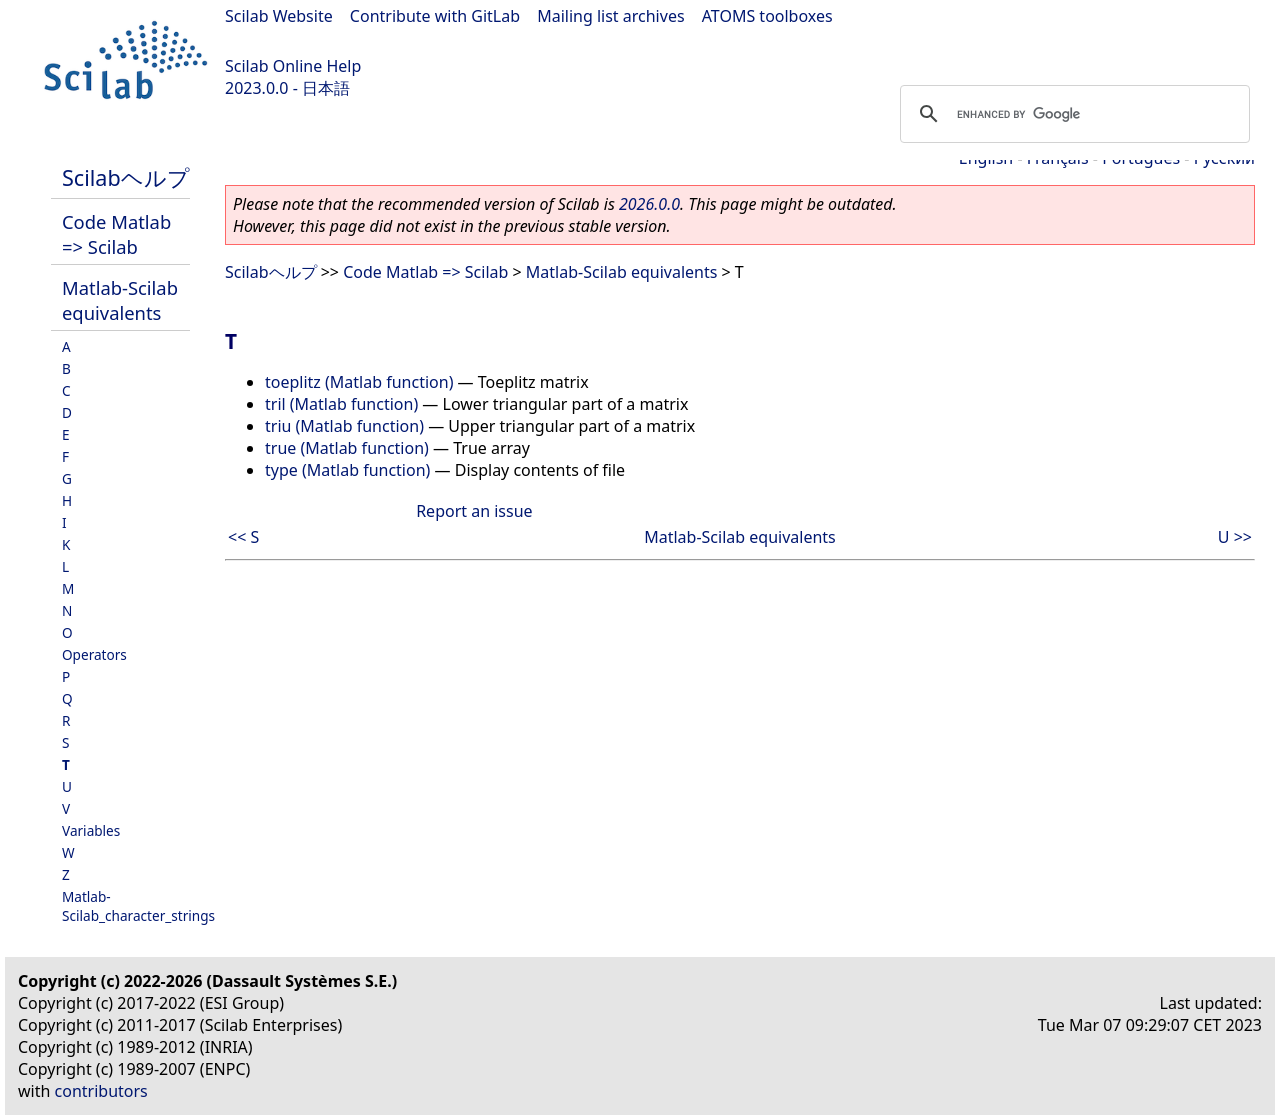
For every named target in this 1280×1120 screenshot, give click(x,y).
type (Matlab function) (347, 470)
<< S (243, 537)
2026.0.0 (649, 204)
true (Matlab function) (347, 448)
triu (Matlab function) (344, 426)
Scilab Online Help (293, 66)
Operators (94, 654)
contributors (101, 1091)
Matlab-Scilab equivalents (120, 300)
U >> (1235, 537)
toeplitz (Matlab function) (359, 382)
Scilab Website (279, 16)
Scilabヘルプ (126, 177)
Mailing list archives (610, 16)
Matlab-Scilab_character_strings (138, 906)
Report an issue (474, 511)
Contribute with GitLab (435, 16)
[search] (1072, 114)
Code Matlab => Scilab (116, 234)
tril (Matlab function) (341, 404)
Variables (91, 830)
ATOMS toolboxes (767, 16)
